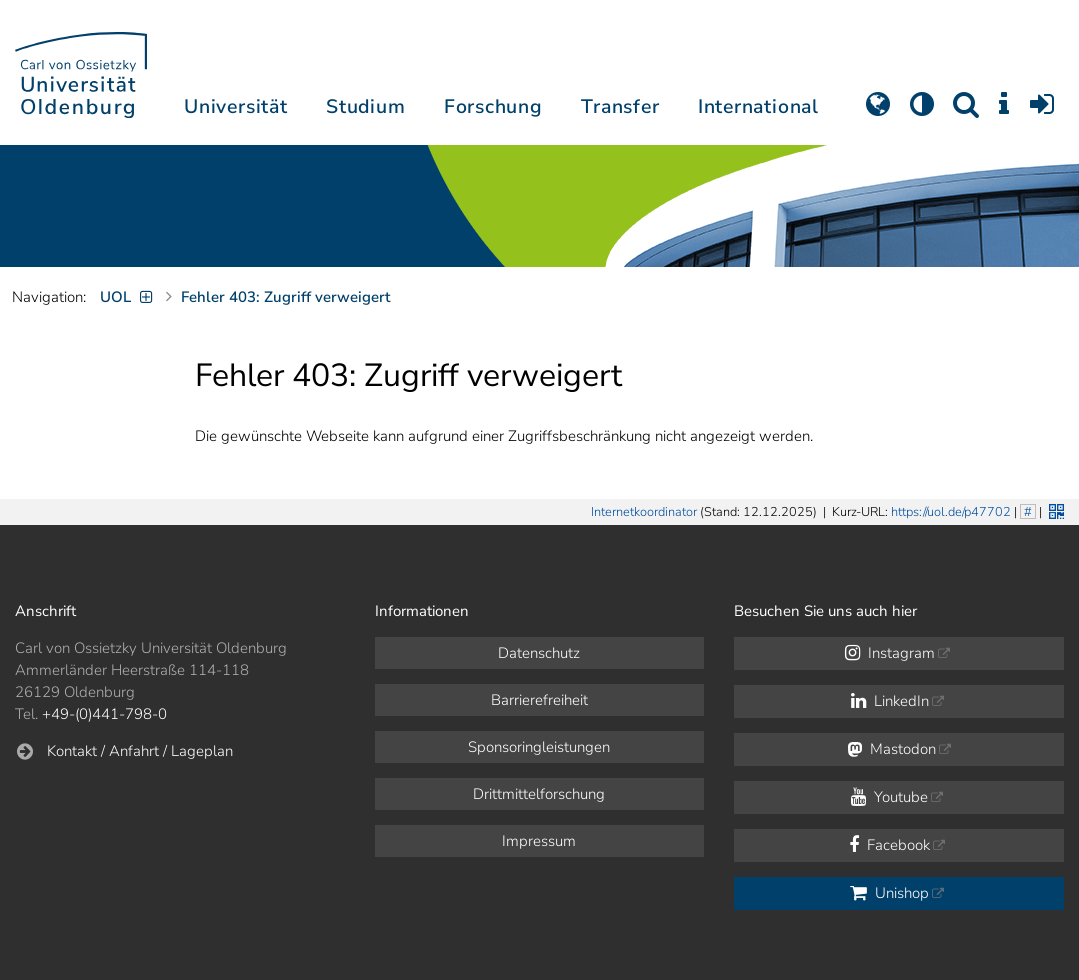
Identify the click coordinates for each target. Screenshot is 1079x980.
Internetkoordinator (644, 512)
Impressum (539, 841)
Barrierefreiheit (539, 700)
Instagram (890, 653)
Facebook (889, 845)
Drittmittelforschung (539, 794)
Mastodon (891, 749)
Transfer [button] (620, 106)
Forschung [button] (493, 106)
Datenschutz (539, 653)
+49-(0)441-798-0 (104, 714)
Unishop (889, 893)
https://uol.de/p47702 (951, 512)
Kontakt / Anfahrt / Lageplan (140, 751)
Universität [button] (236, 106)
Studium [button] (365, 106)
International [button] (758, 106)
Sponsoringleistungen (539, 747)
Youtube (889, 797)
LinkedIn (890, 701)
